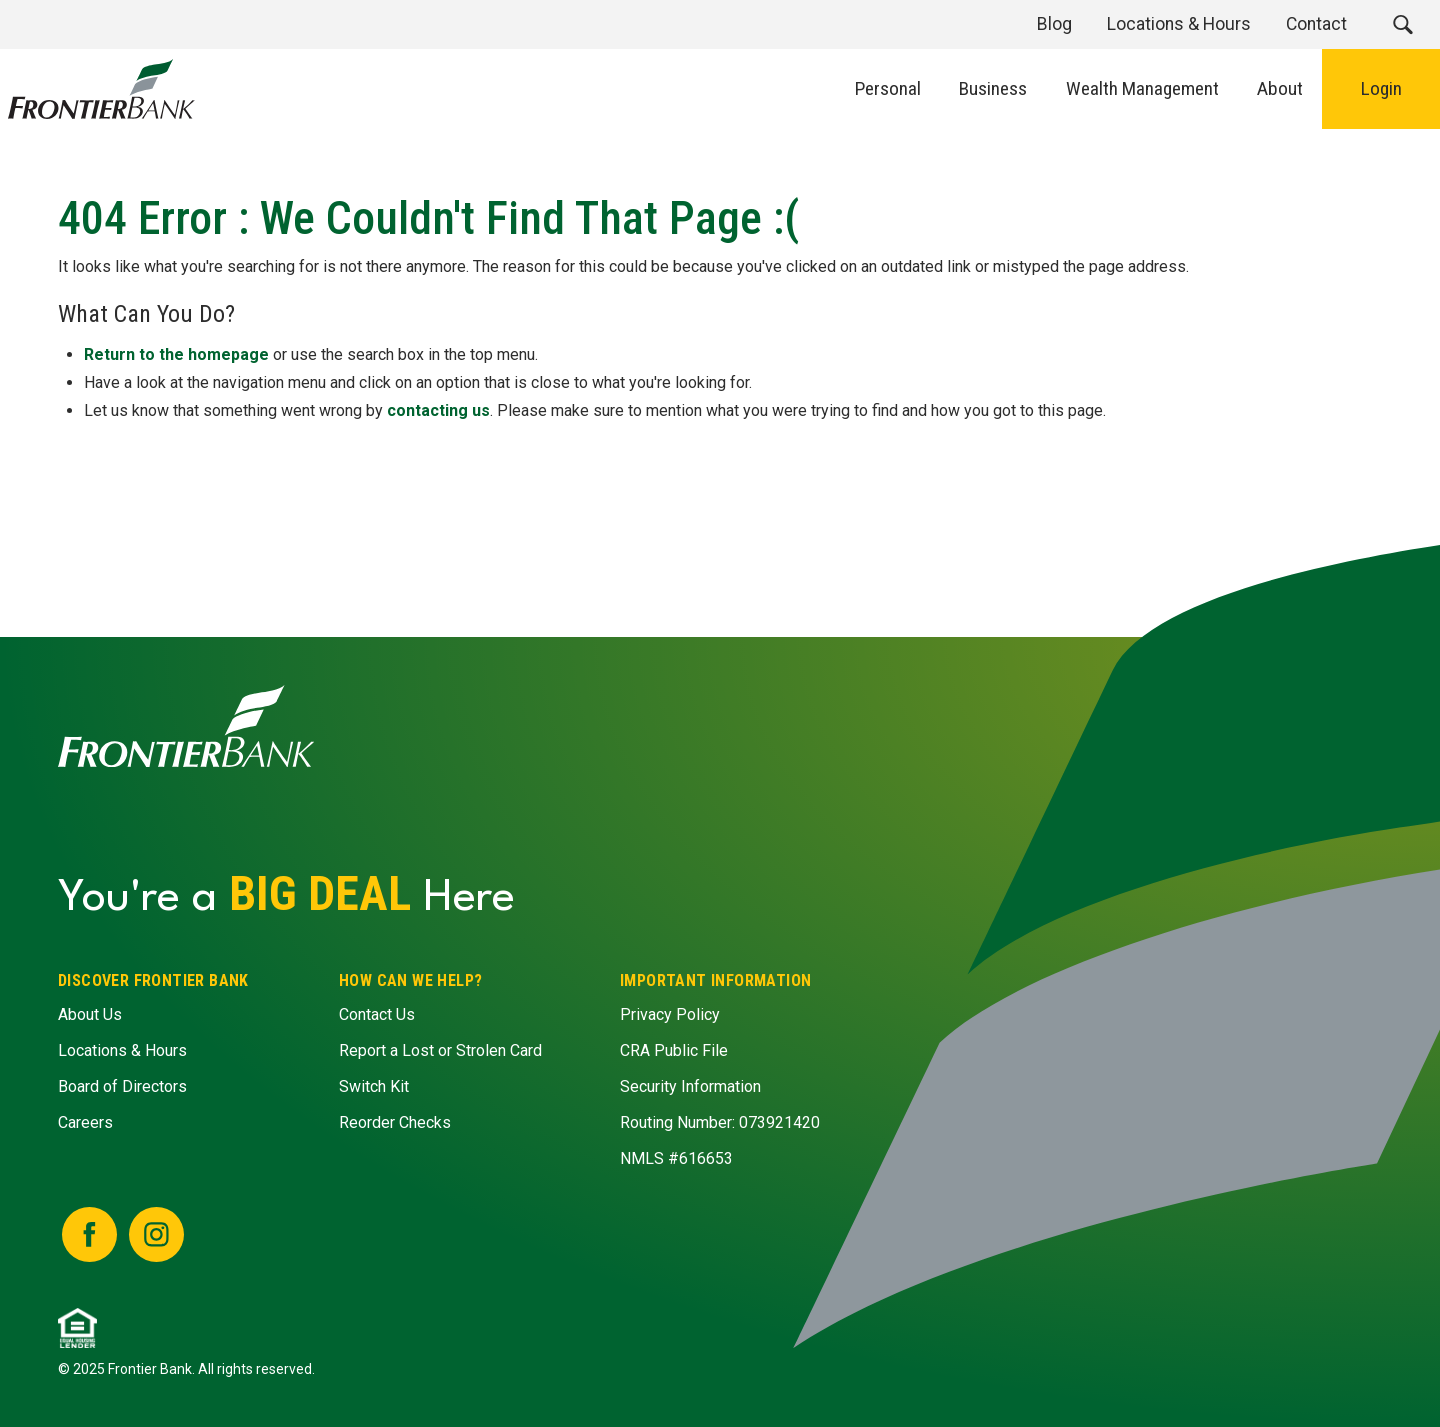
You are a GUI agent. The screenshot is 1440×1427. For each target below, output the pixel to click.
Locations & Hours (122, 1050)
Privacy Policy (670, 1014)
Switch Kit (374, 1086)
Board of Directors (122, 1086)
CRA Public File (674, 1050)
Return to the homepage (176, 354)
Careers (85, 1122)
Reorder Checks (395, 1122)
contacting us (438, 410)
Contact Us (377, 1014)
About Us (90, 1014)
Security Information (690, 1086)
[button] (1402, 24)
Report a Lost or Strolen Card (440, 1050)
